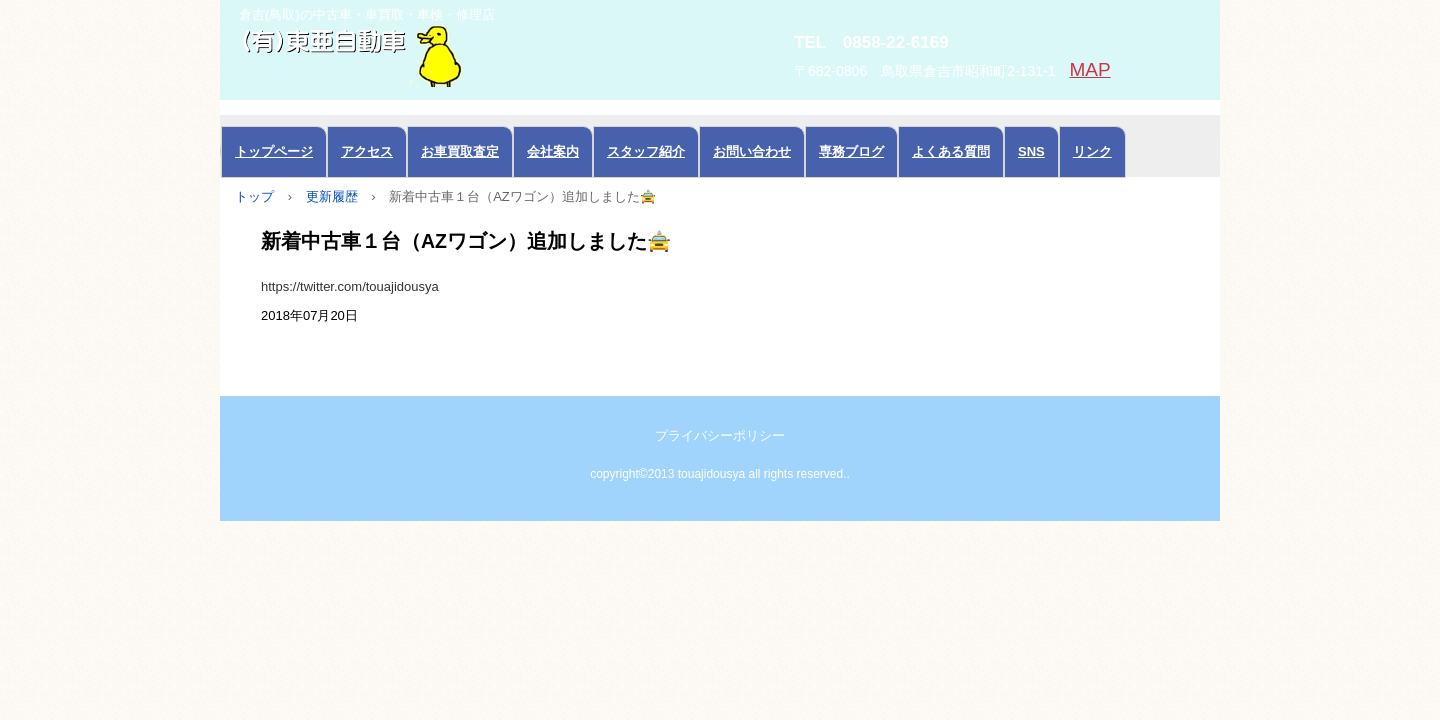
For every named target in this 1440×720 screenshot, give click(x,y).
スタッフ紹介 (646, 151)
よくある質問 (951, 151)
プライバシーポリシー (720, 435)
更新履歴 (332, 196)
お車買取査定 (460, 151)
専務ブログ (851, 151)
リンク (1092, 151)
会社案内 (553, 151)
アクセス (367, 151)
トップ (254, 196)
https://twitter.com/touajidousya (350, 286)
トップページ (274, 151)
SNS (1031, 151)
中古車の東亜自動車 (445, 54)
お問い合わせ (752, 151)
